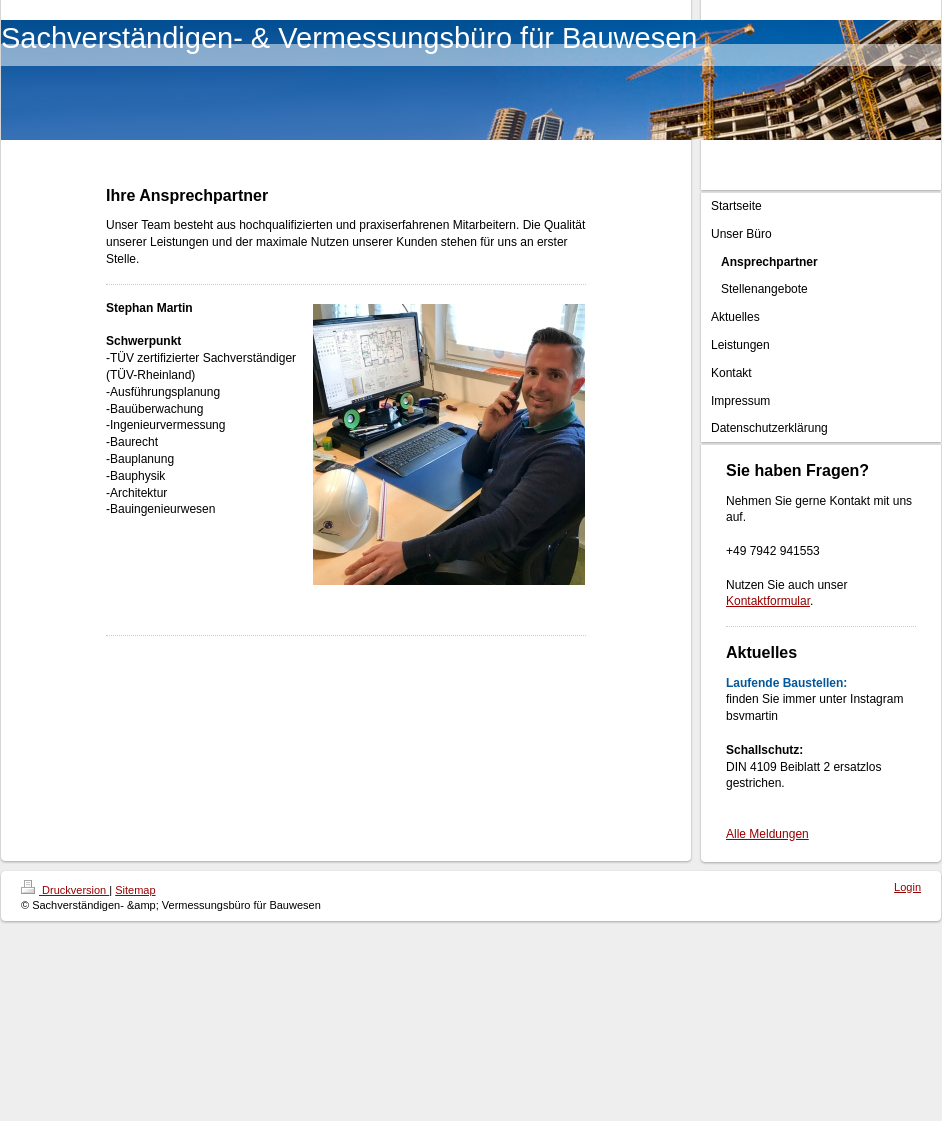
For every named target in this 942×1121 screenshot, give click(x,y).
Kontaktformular (768, 601)
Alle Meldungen (767, 834)
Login (907, 887)
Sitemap (135, 890)
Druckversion (65, 890)
